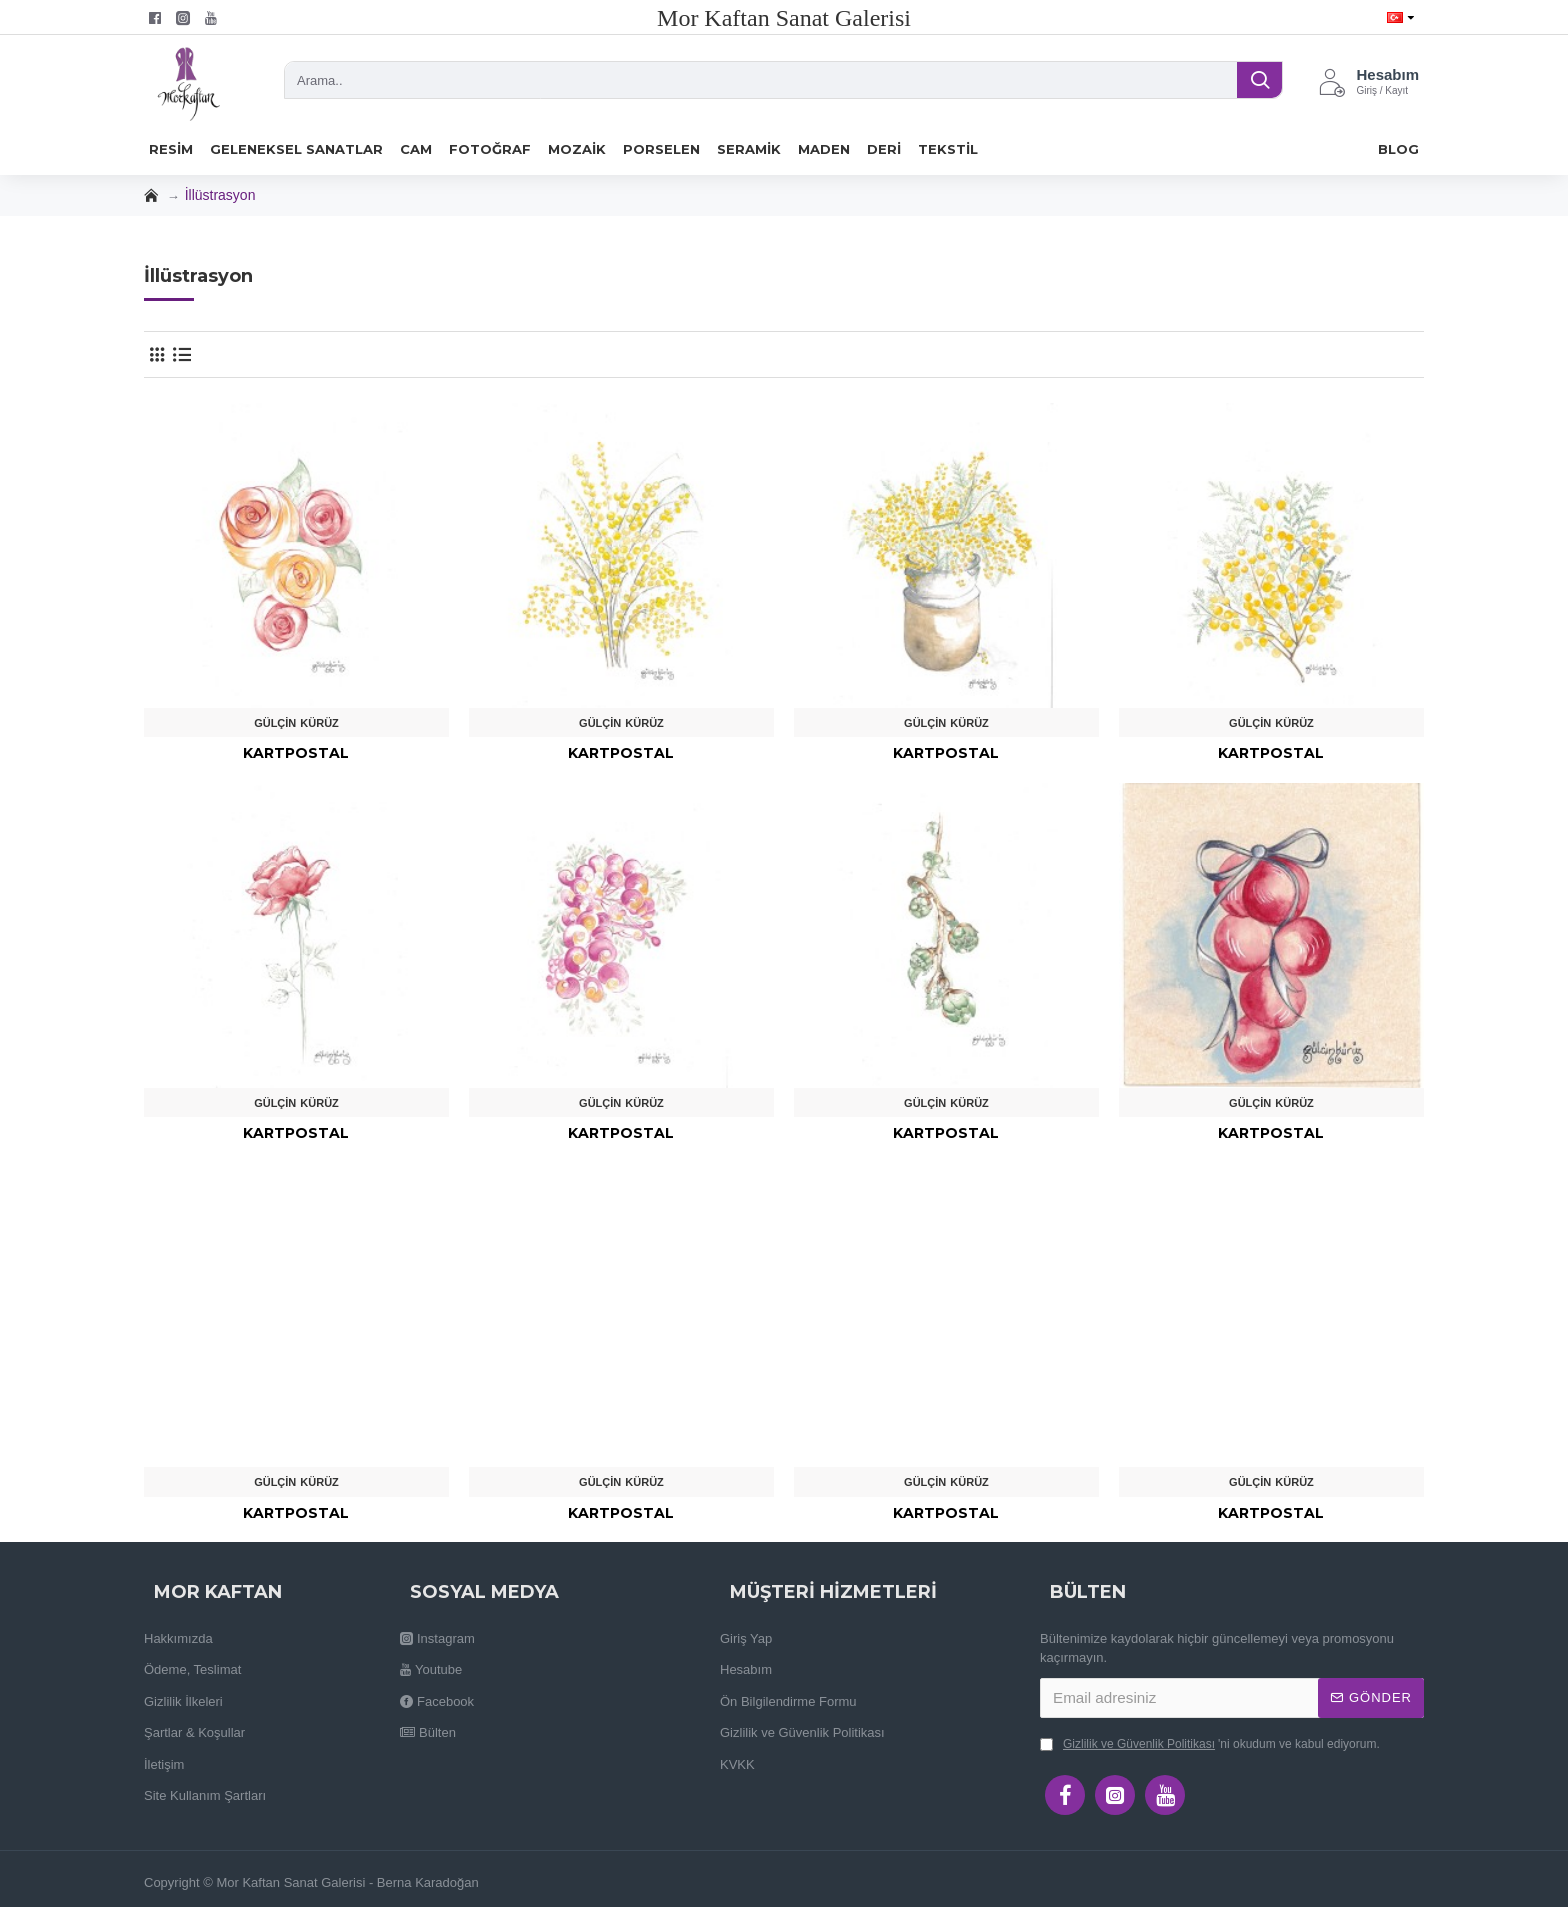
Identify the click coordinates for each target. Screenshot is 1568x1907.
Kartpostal (296, 753)
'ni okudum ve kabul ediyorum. (1210, 1744)
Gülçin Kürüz (296, 723)
